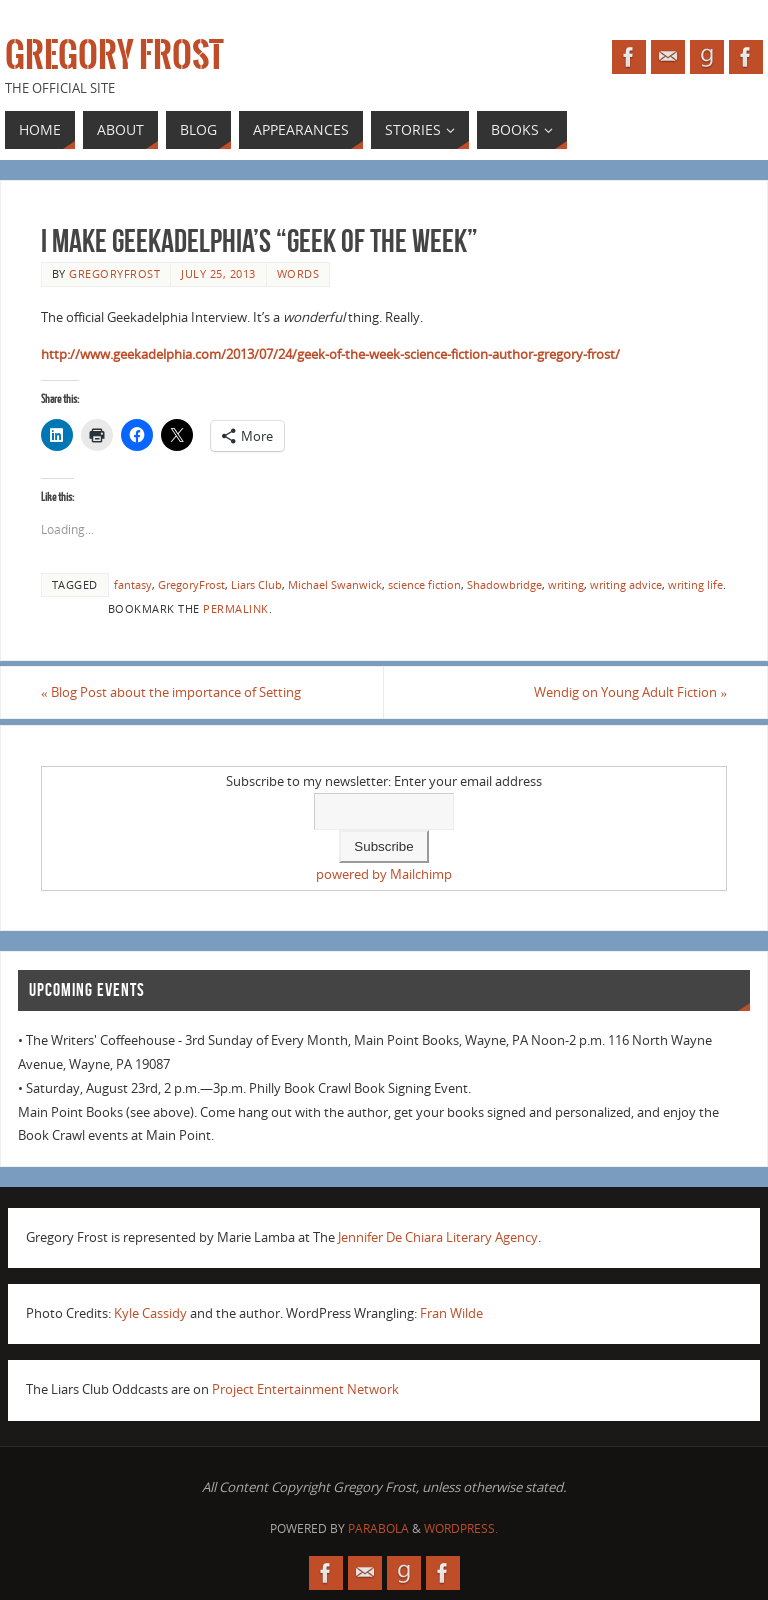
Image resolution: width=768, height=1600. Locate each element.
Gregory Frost (114, 56)
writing (566, 584)
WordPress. (461, 1528)
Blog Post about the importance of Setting (171, 692)
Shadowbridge (504, 584)
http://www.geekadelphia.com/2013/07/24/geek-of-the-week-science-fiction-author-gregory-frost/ (330, 354)
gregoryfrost (114, 273)
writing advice (626, 584)
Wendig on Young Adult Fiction (630, 692)
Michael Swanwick (335, 584)
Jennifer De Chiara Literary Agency (438, 1237)
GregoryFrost (191, 584)
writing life (695, 584)
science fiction (424, 584)
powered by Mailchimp (384, 874)
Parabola (378, 1528)
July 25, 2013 (218, 273)
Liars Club (256, 584)
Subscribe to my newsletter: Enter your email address (384, 781)
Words (298, 273)
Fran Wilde (451, 1313)
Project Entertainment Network (305, 1389)
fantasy (133, 584)
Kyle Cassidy (150, 1313)
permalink (236, 608)
